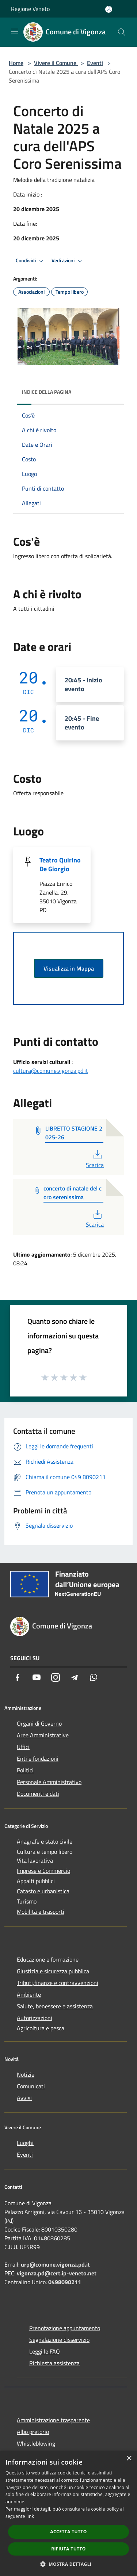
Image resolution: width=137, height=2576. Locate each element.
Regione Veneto (30, 8)
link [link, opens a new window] (30, 2516)
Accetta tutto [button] (68, 2532)
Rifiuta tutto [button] (68, 2549)
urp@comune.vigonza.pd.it (55, 2264)
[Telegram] (74, 1677)
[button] (69, 2564)
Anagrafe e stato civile (44, 1841)
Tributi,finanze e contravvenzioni (57, 1982)
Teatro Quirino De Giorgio (60, 864)
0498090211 (64, 2282)
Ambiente (29, 1994)
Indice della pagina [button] (46, 392)
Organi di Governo (39, 1723)
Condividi (31, 260)
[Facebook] (17, 1677)
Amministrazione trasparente (53, 2420)
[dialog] (68, 2513)
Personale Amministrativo (49, 1781)
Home (16, 62)
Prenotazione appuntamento (64, 2328)
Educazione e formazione (48, 1959)
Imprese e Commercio (43, 1870)
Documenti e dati (38, 1793)
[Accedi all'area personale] (109, 9)
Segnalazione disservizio (59, 2339)
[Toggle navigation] (14, 31)
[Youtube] (36, 1677)
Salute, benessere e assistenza (55, 2006)
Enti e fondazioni (37, 1758)
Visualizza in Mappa (68, 968)
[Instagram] (55, 1677)
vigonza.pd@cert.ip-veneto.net (56, 2273)
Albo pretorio (33, 2431)
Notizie (25, 2074)
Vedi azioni (68, 260)
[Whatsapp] (93, 1677)
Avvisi (24, 2097)
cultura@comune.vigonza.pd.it (50, 1070)
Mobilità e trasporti (40, 1911)
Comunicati (31, 2086)
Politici (25, 1770)
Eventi (95, 62)
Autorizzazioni (34, 2017)
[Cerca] (121, 32)
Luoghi (25, 2142)
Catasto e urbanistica (43, 1891)
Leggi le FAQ (44, 2351)
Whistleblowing (36, 2443)
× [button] (129, 2458)
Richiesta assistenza (54, 2363)
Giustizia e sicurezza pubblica (53, 1971)
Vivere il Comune (56, 62)
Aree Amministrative (43, 1735)
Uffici (23, 1746)
